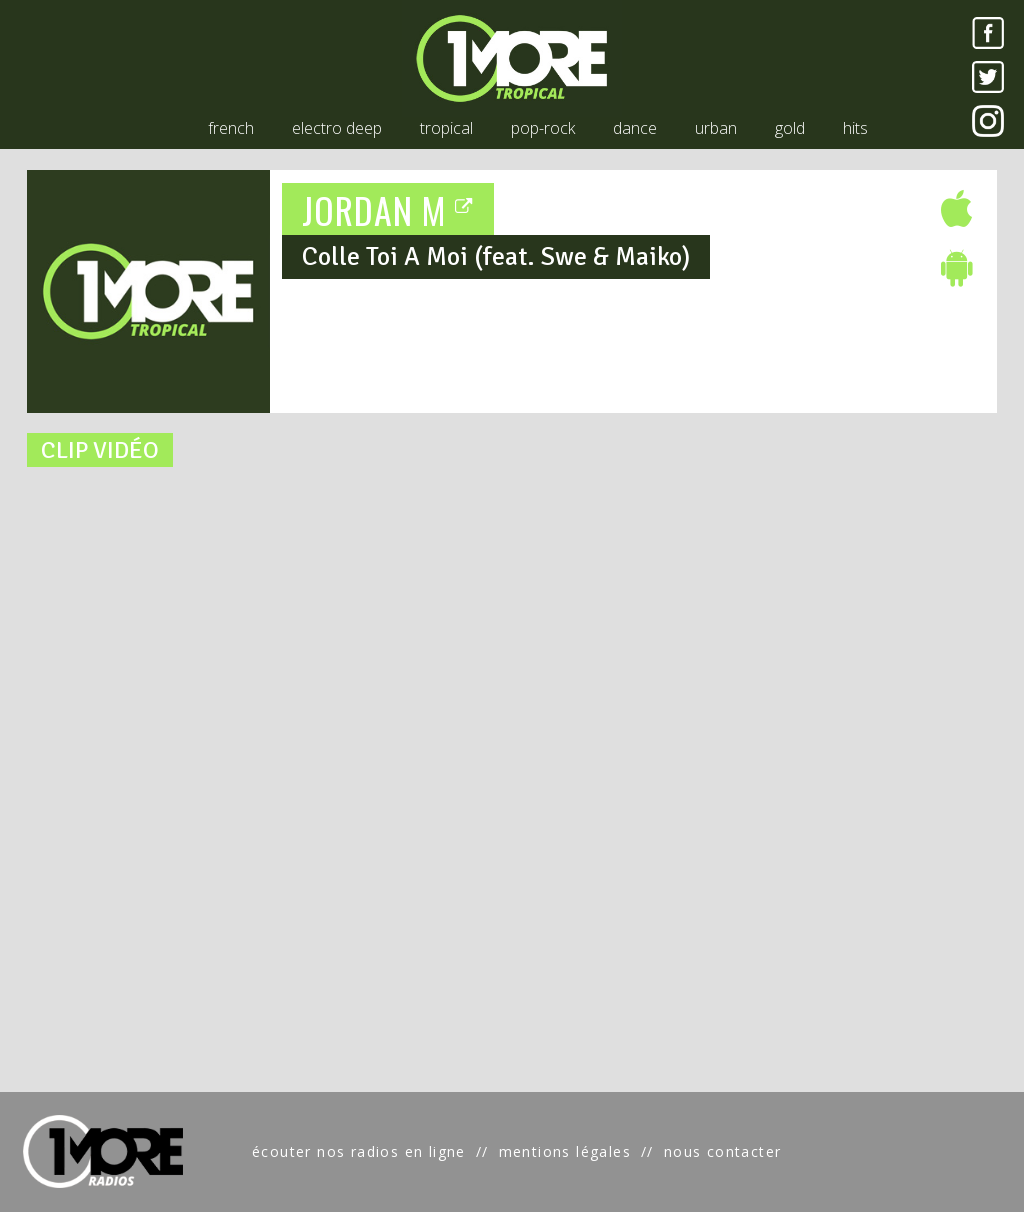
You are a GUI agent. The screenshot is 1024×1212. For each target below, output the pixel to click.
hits (855, 128)
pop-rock (543, 128)
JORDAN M (388, 209)
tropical (446, 128)
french (231, 128)
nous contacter (723, 1151)
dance (635, 128)
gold (790, 128)
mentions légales (565, 1151)
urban (716, 128)
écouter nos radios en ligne (359, 1151)
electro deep (337, 128)
